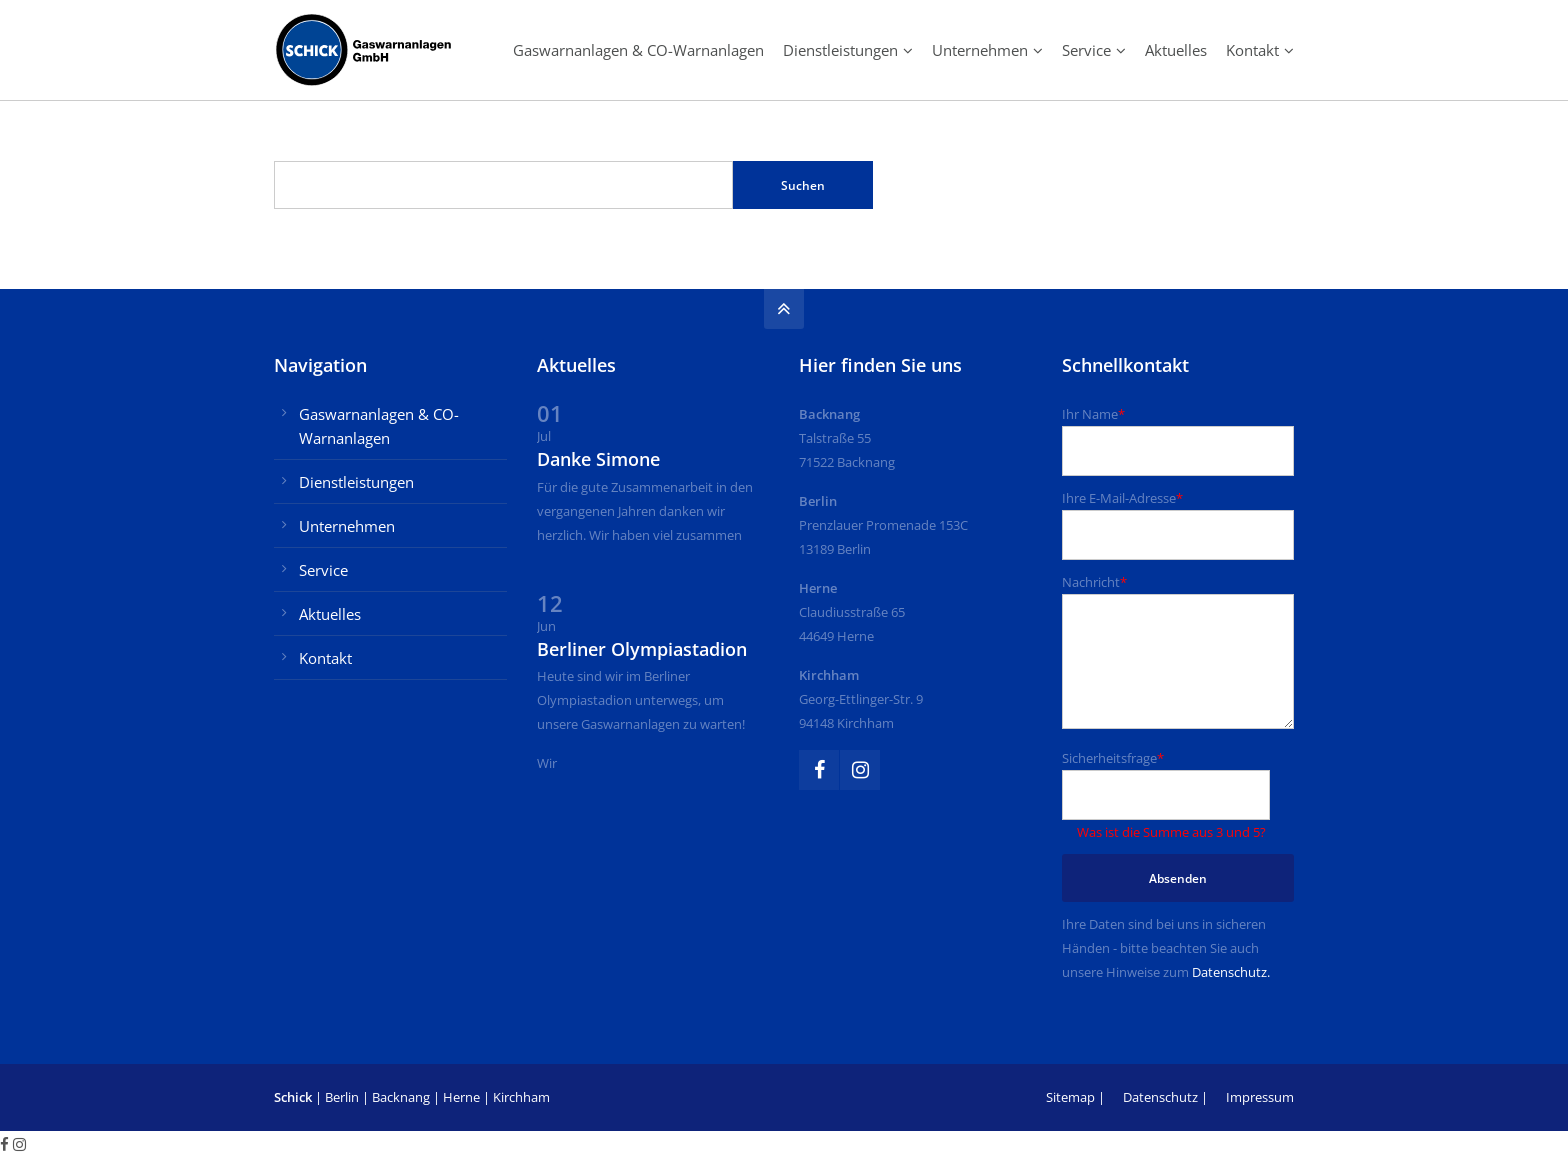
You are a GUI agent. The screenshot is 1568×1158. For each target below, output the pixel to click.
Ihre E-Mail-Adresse (1122, 498)
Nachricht (1094, 582)
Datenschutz (1160, 1097)
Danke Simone (598, 459)
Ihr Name (1093, 414)
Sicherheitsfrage (1113, 758)
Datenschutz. (1231, 972)
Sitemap (1070, 1097)
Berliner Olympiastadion (642, 649)
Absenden (1178, 878)
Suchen (803, 185)
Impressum (1260, 1097)
